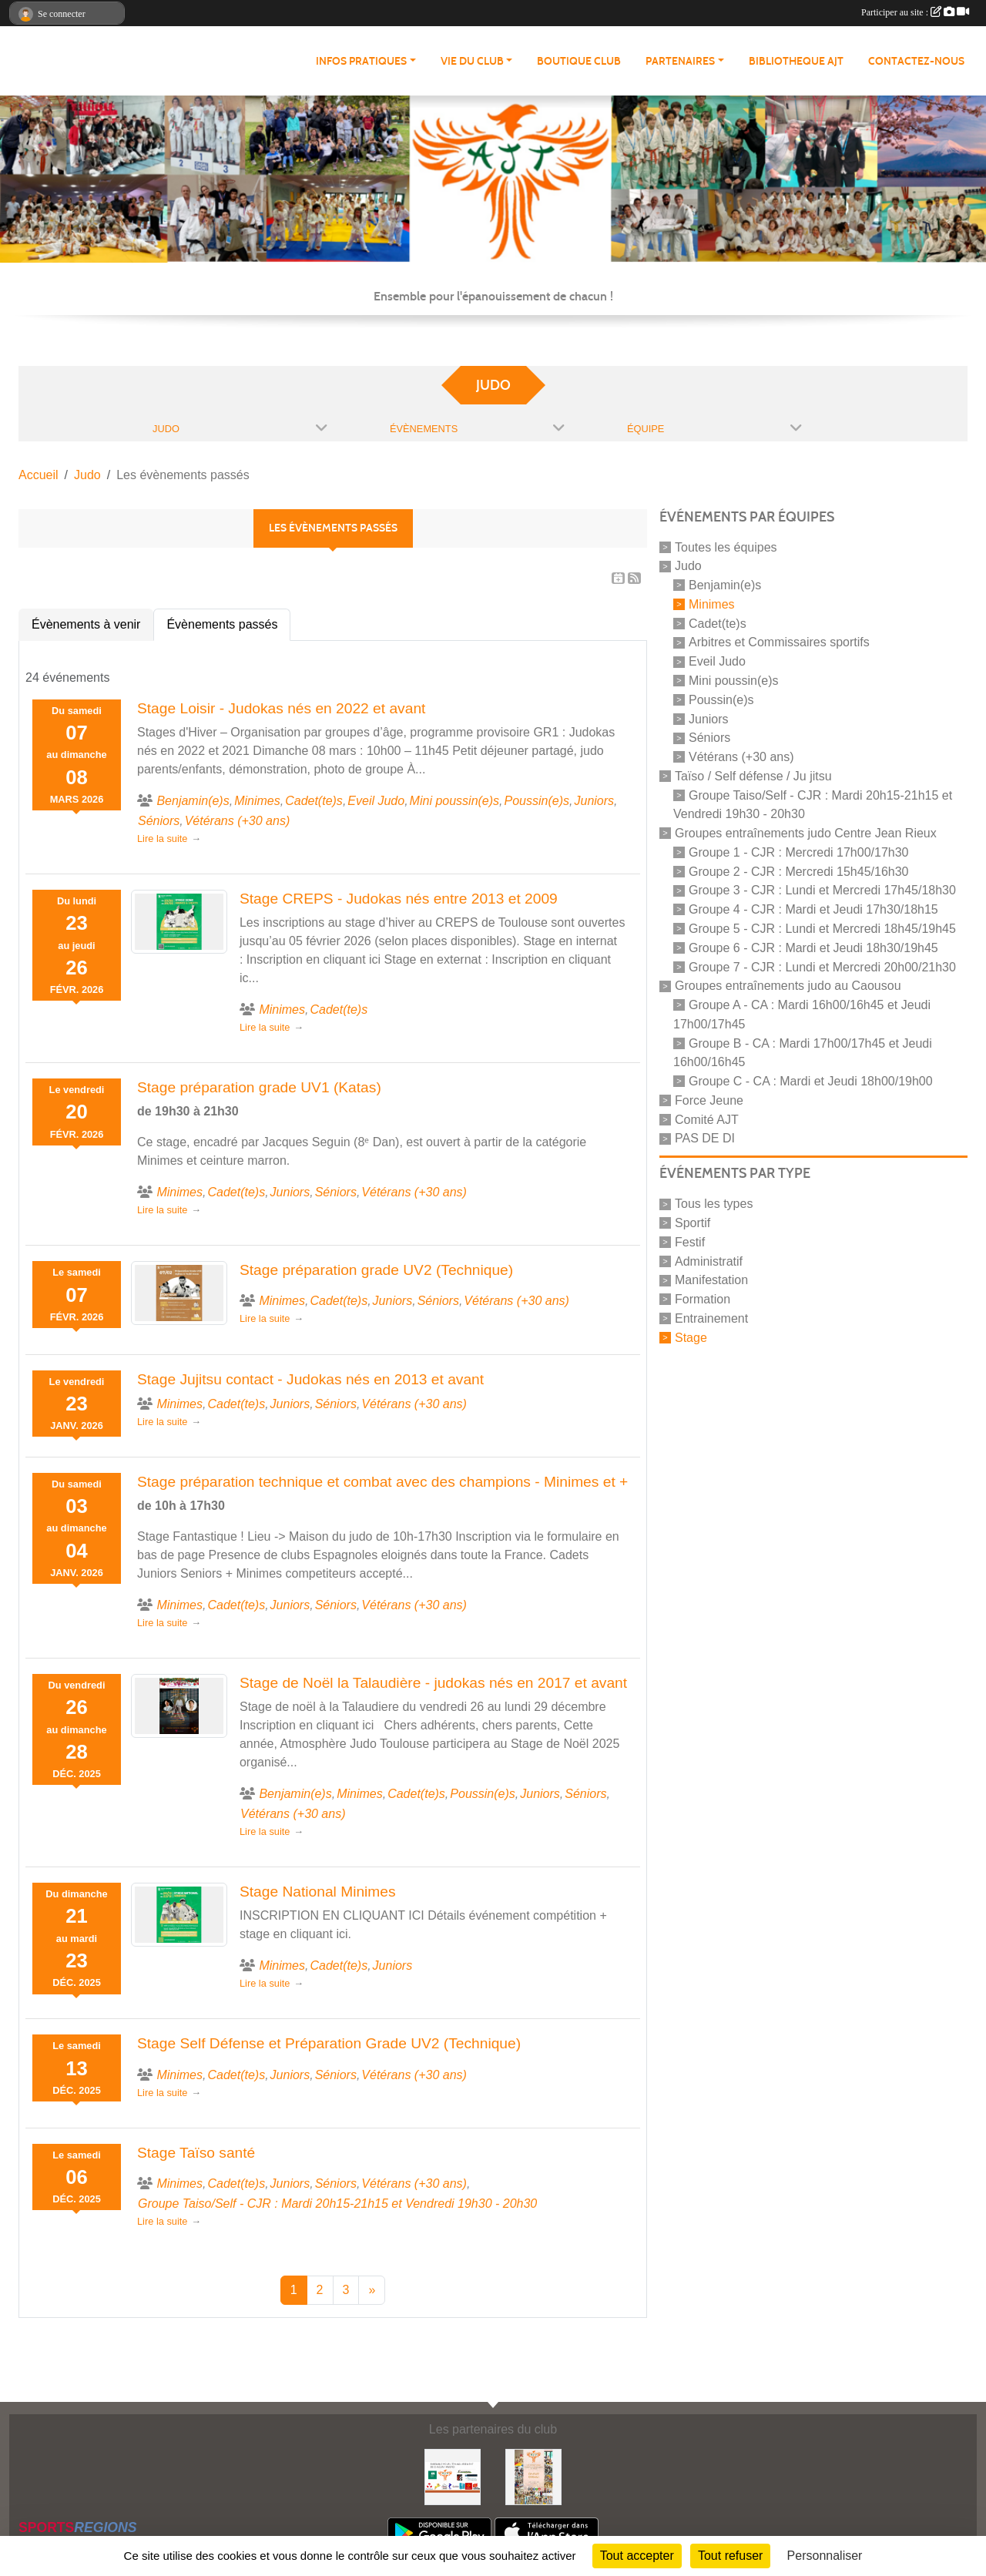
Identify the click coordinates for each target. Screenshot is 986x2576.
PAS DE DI (705, 1138)
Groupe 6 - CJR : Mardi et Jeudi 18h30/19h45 (813, 947)
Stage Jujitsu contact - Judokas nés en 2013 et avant (310, 1379)
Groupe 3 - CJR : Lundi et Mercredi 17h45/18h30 (822, 890)
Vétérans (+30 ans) (741, 756)
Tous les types (714, 1203)
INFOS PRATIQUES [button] (361, 61)
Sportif (692, 1222)
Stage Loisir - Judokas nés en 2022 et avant (281, 708)
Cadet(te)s (717, 622)
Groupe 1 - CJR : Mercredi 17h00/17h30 (798, 852)
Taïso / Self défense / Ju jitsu (753, 776)
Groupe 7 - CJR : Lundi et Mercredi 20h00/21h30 (822, 966)
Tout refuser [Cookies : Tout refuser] (730, 2555)
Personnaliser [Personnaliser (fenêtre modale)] (825, 2555)
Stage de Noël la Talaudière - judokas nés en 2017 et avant (433, 1683)
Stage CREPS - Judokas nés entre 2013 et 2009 (399, 899)
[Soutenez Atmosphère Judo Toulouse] (533, 2476)
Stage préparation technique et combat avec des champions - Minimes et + (382, 1482)
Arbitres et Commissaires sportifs (779, 642)
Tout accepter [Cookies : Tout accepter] (637, 2555)
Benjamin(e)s (725, 585)
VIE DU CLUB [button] (472, 61)
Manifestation (711, 1279)
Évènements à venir (86, 624)
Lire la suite (162, 838)
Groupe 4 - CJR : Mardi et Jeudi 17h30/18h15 (813, 909)
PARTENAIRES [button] (680, 61)
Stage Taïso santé (196, 2153)
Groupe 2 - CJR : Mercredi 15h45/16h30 (798, 870)
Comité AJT (707, 1118)
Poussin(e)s (721, 699)
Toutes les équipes (726, 546)
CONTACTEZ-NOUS (916, 61)
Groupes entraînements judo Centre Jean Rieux (806, 833)
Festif (690, 1242)
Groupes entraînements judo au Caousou (788, 985)
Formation (702, 1299)
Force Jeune (709, 1100)
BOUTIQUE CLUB (579, 61)
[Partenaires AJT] (452, 2476)
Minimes (712, 604)
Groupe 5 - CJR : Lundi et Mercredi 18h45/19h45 (822, 928)
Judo (688, 565)
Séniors (709, 737)
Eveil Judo (717, 661)
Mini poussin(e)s (733, 680)
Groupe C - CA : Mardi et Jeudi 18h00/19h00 (811, 1081)
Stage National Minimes (318, 1891)
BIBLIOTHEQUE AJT (796, 61)
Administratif (709, 1260)
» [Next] (371, 2289)
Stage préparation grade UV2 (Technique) (376, 1270)
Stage (691, 1336)
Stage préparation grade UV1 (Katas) (259, 1087)
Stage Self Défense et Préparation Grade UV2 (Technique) (329, 2043)
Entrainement (711, 1318)
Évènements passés (221, 624)
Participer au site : (915, 12)
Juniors (709, 718)
